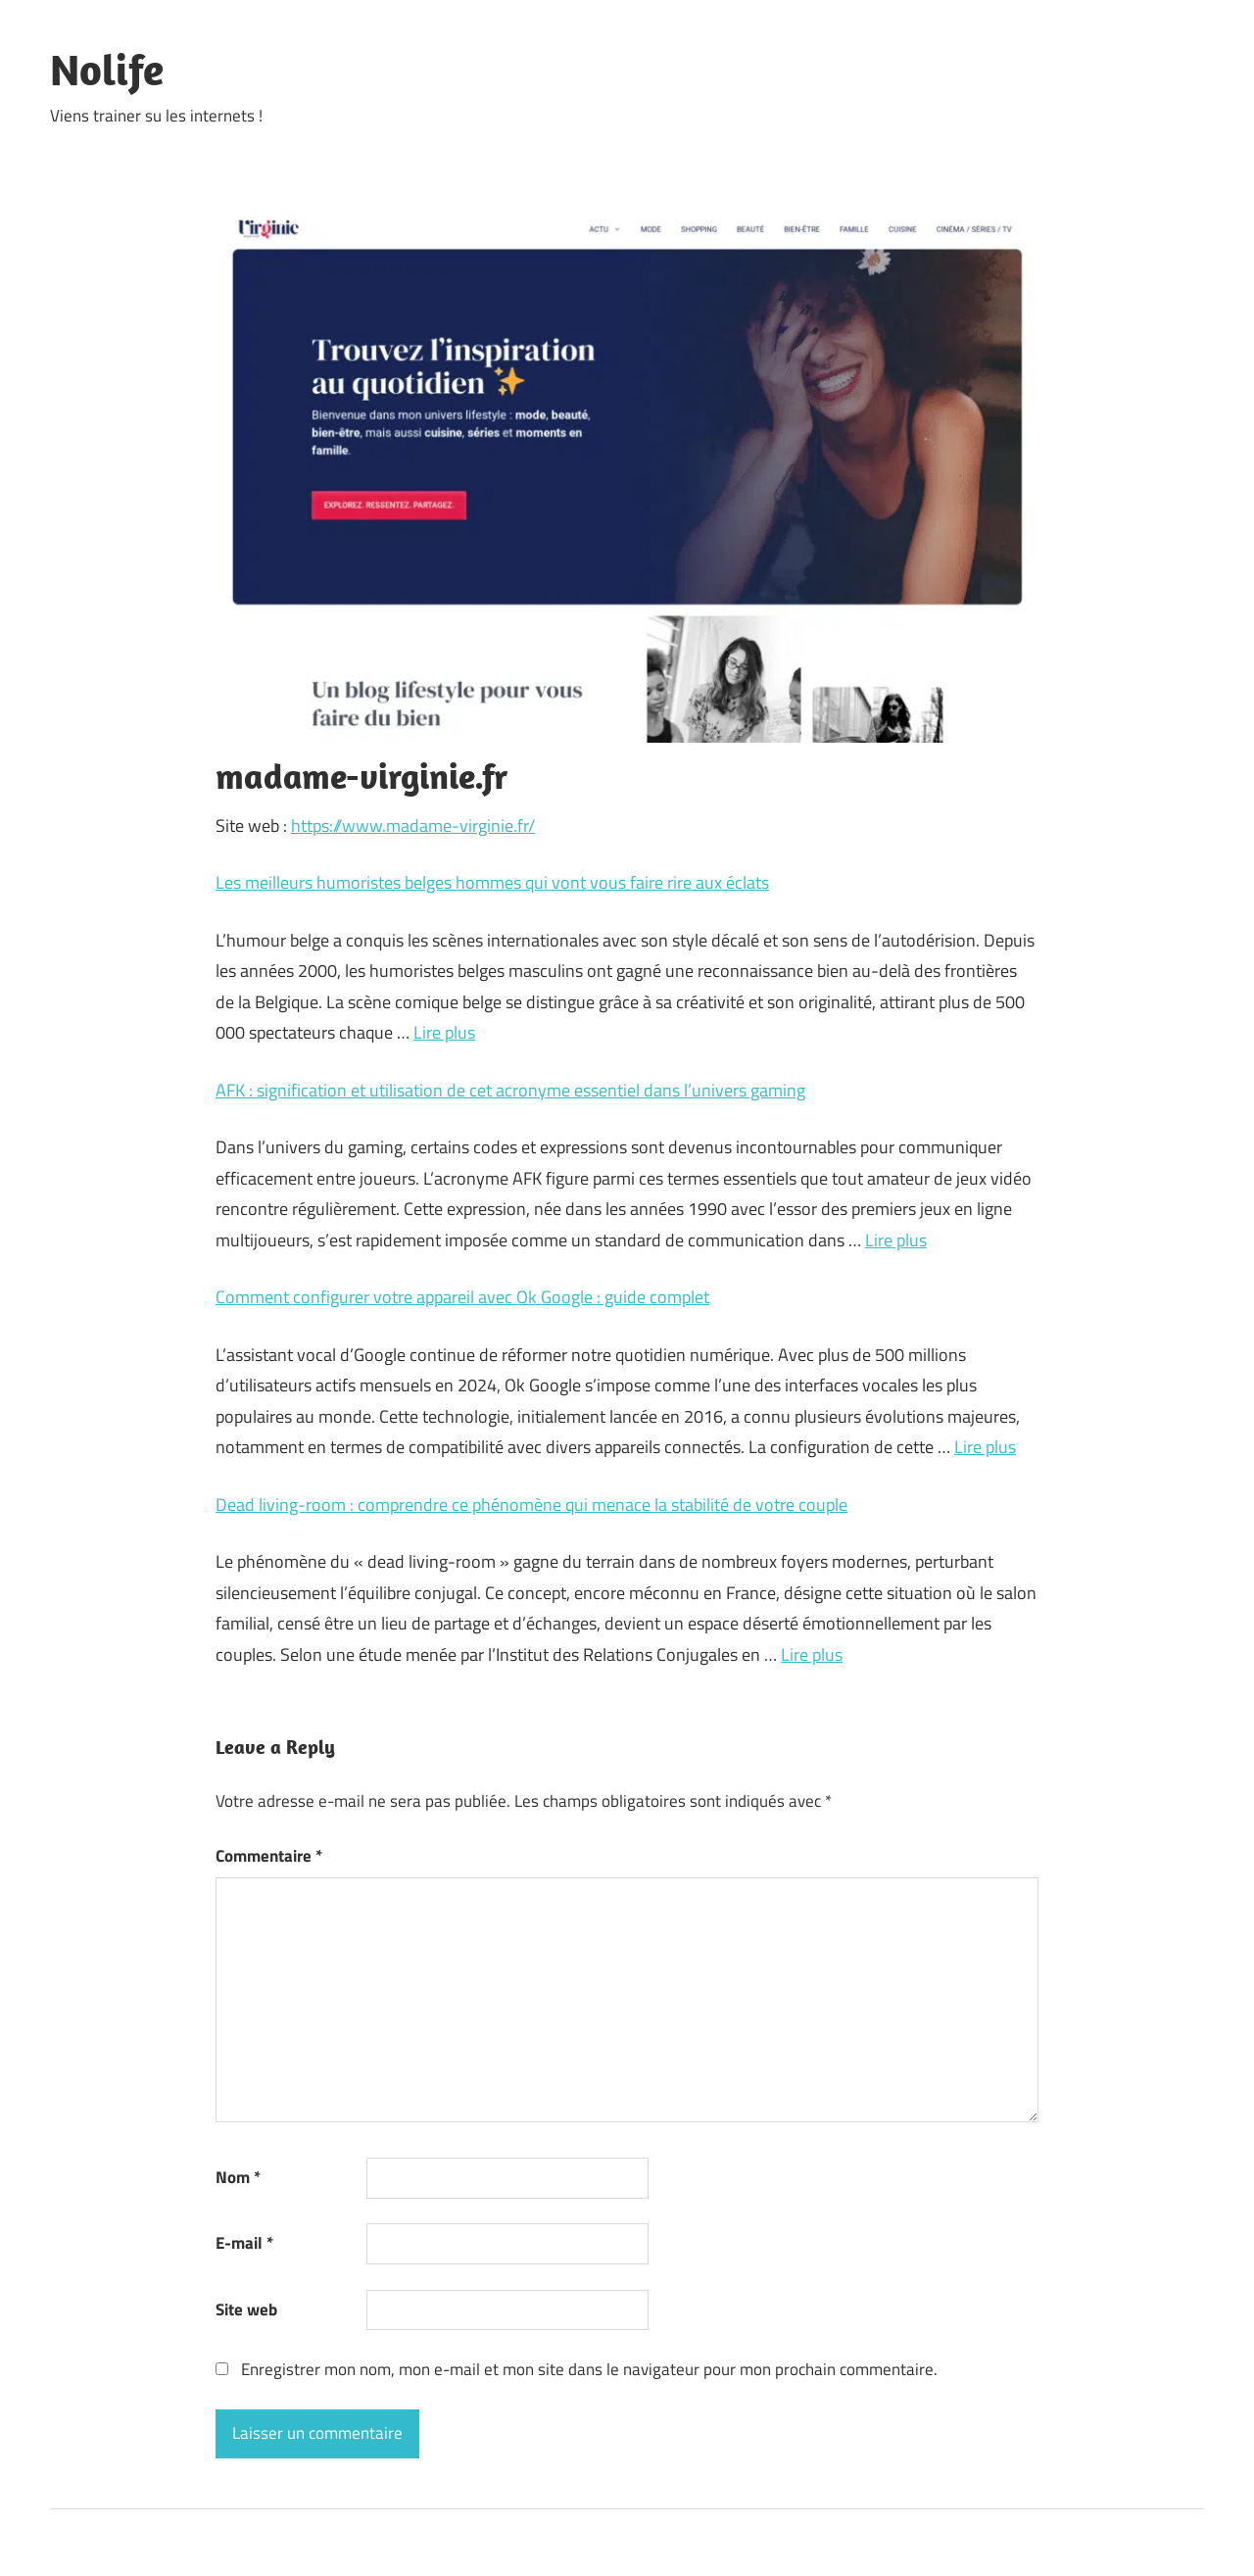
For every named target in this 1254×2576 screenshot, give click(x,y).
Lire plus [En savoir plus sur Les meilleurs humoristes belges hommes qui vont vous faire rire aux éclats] (444, 1032)
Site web (246, 2309)
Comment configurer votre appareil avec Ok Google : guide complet (462, 1297)
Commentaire (269, 1856)
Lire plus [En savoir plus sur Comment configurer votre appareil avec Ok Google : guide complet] (985, 1447)
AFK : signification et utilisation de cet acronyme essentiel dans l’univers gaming (510, 1090)
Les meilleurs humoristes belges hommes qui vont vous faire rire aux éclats (492, 882)
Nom (238, 2177)
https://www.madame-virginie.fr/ (413, 825)
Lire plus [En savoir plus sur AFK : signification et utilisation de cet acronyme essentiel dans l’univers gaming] (896, 1240)
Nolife (107, 69)
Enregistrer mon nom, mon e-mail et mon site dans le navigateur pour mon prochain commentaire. (589, 2369)
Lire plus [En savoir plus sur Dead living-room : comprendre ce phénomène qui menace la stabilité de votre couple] (812, 1654)
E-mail (244, 2243)
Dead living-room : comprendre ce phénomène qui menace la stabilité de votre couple (531, 1504)
